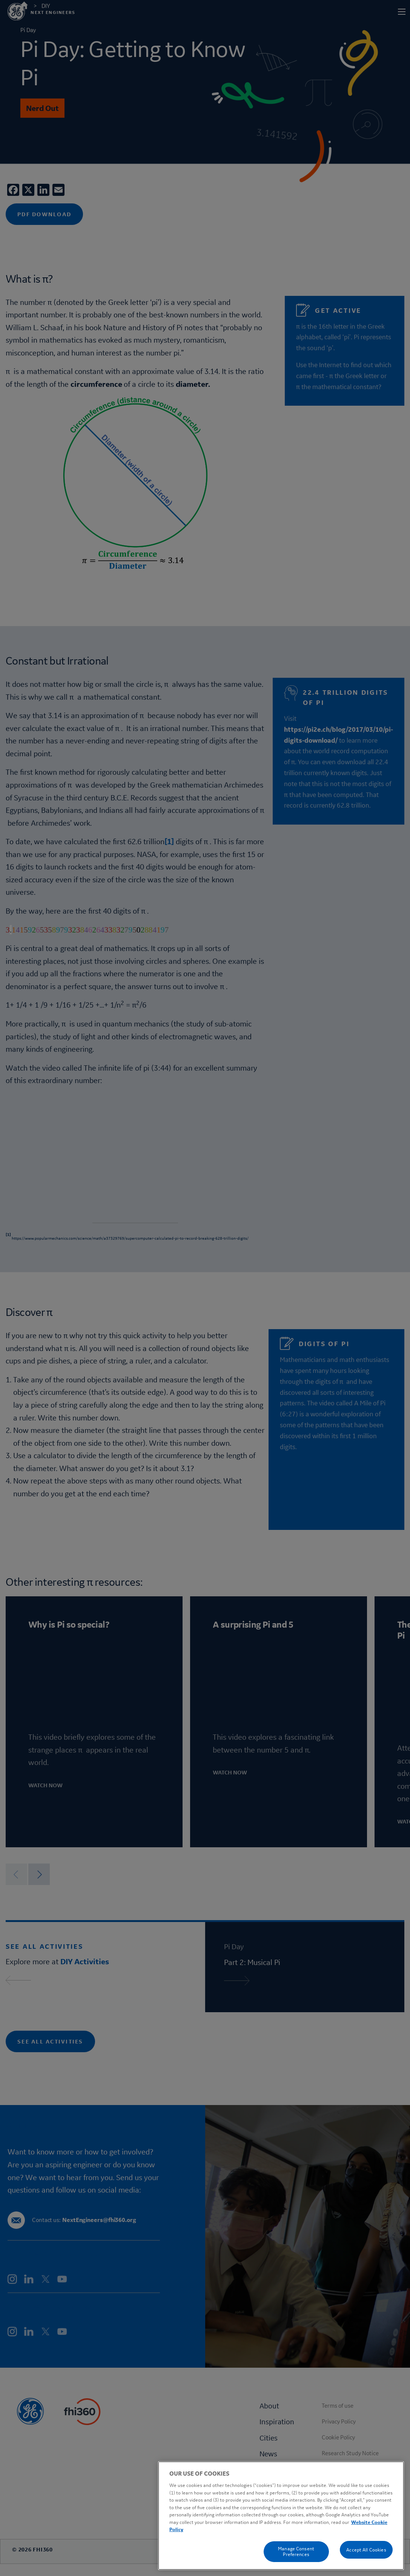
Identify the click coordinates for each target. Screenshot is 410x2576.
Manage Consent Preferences (296, 2551)
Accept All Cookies (366, 2550)
